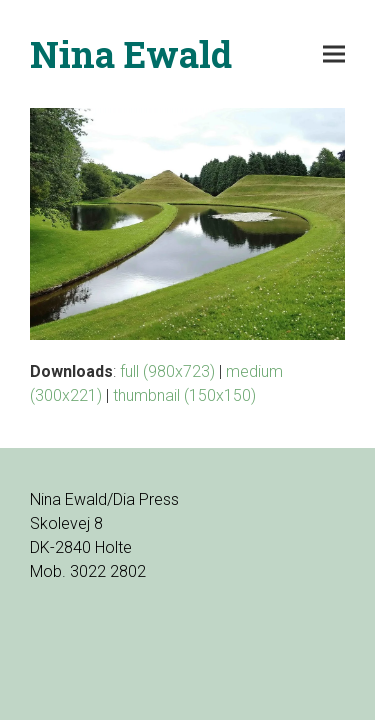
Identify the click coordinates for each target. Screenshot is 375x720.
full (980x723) (167, 371)
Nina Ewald (131, 54)
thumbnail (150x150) (184, 395)
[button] (334, 54)
